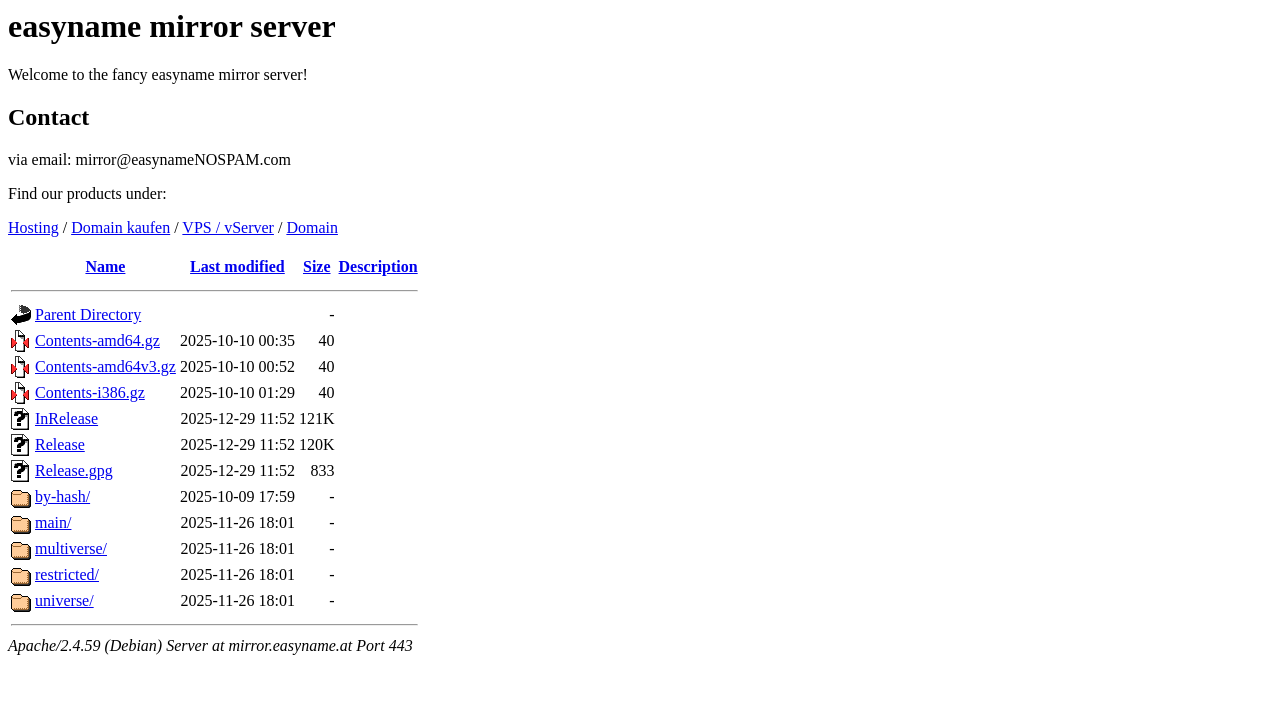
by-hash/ (62, 496)
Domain (312, 227)
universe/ (64, 600)
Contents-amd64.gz (97, 340)
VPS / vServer (228, 227)
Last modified (237, 266)
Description (378, 266)
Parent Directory (88, 314)
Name (105, 266)
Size (317, 266)
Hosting (33, 227)
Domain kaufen (120, 227)
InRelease (66, 418)
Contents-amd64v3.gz (105, 366)
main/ (53, 522)
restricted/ (67, 574)
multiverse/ (71, 548)
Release (60, 444)
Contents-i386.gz (90, 392)
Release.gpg (74, 470)
